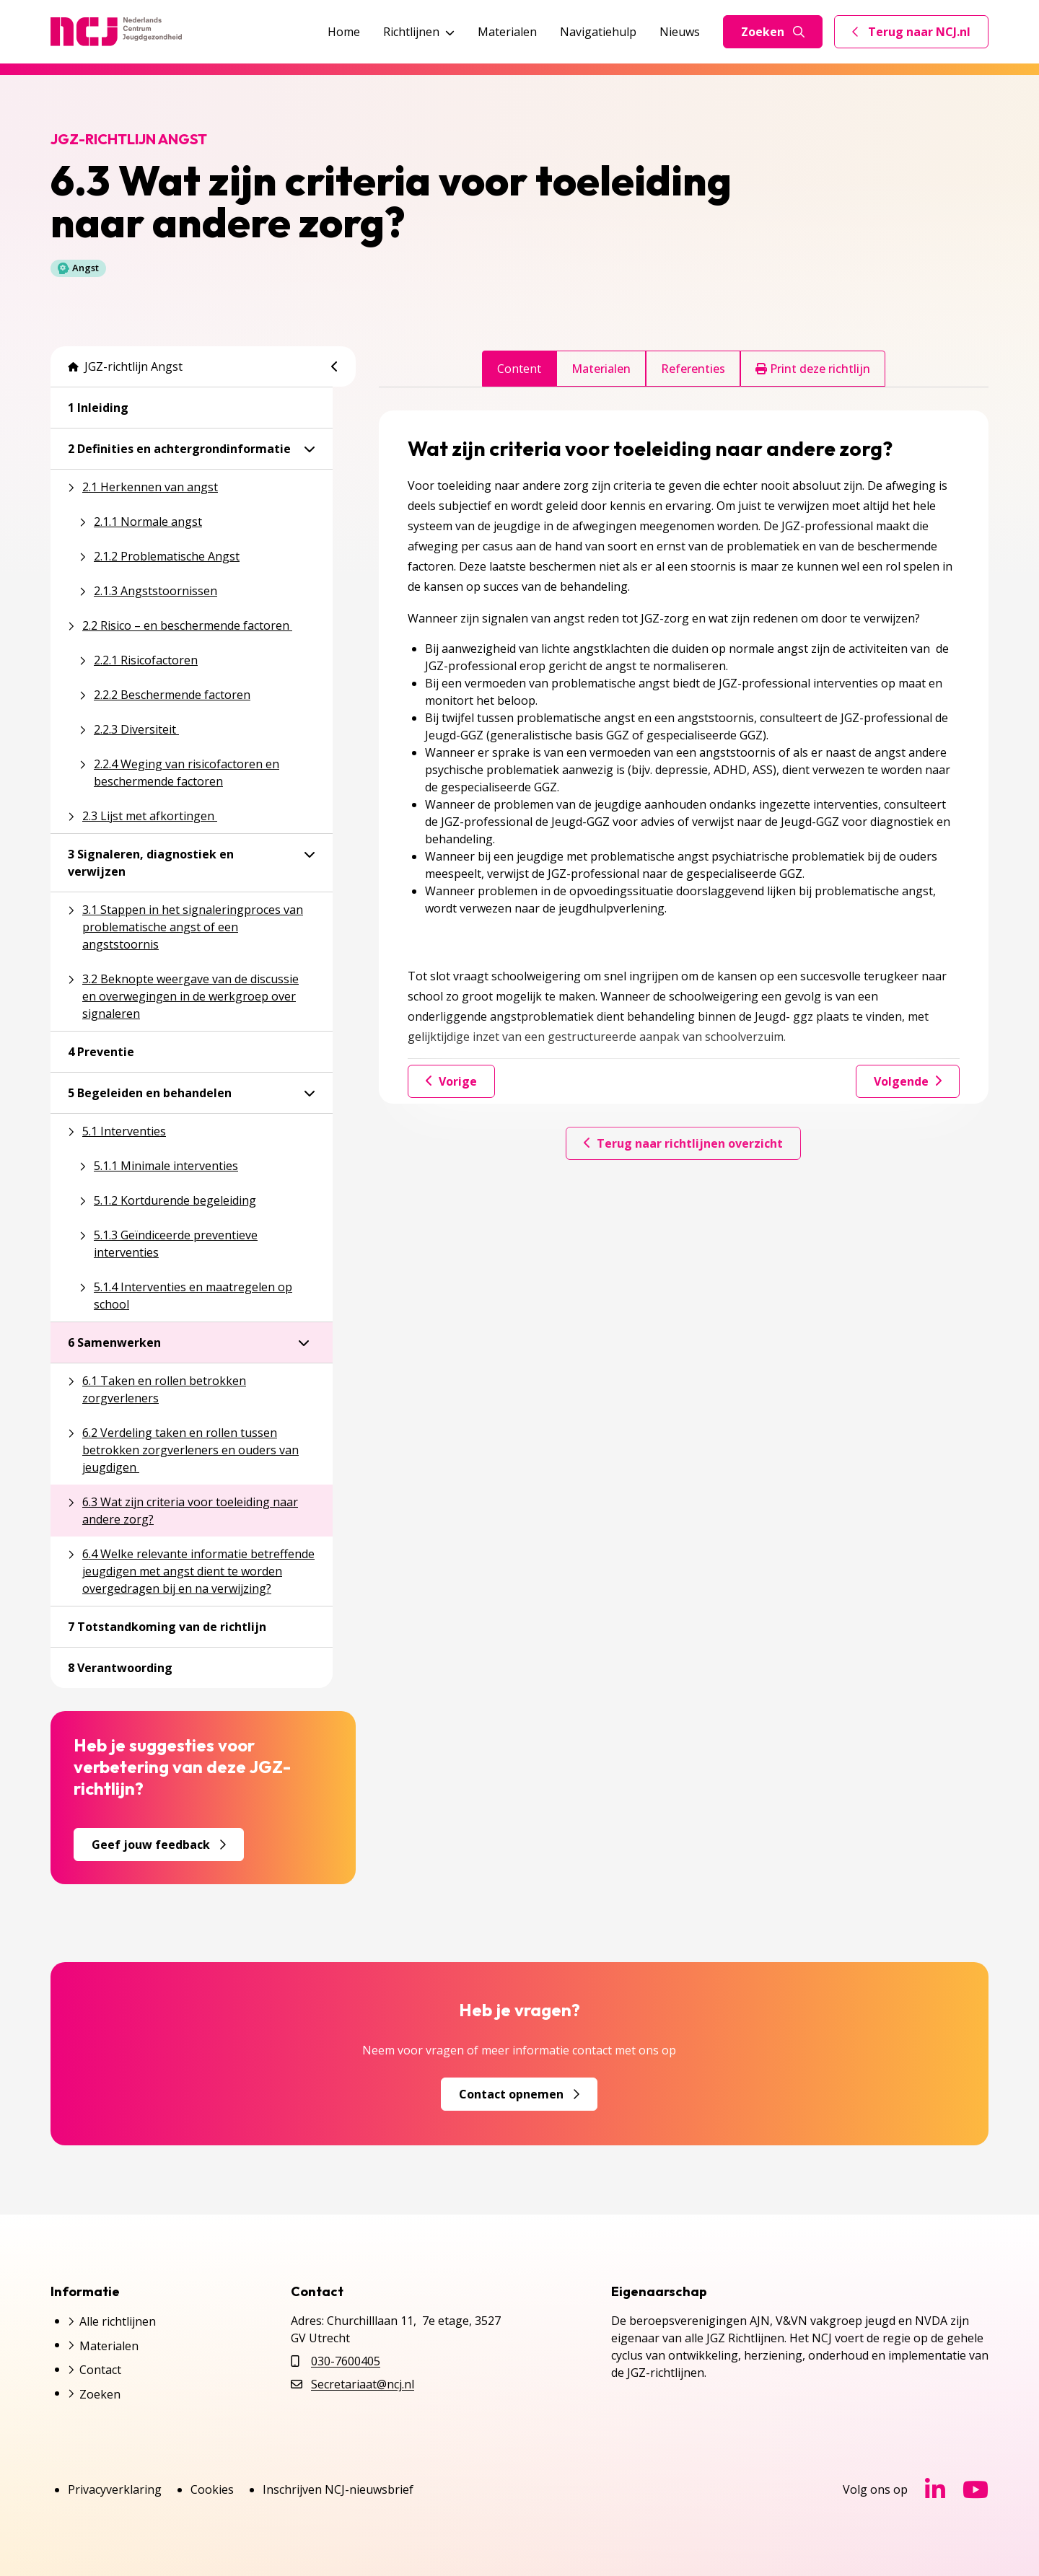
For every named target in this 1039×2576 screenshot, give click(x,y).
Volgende (908, 1081)
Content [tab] (519, 369)
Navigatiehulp (598, 32)
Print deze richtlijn (812, 369)
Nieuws (679, 32)
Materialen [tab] (601, 369)
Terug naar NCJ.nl (919, 35)
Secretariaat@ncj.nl (362, 2384)
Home (344, 32)
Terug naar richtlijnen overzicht (683, 1143)
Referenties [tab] (693, 369)
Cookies (212, 2489)
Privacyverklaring (115, 2489)
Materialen (507, 32)
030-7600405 (345, 2361)
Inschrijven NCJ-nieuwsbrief (338, 2489)
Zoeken (773, 32)
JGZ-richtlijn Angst (125, 366)
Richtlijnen (419, 32)
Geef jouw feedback (159, 1844)
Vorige (451, 1081)
